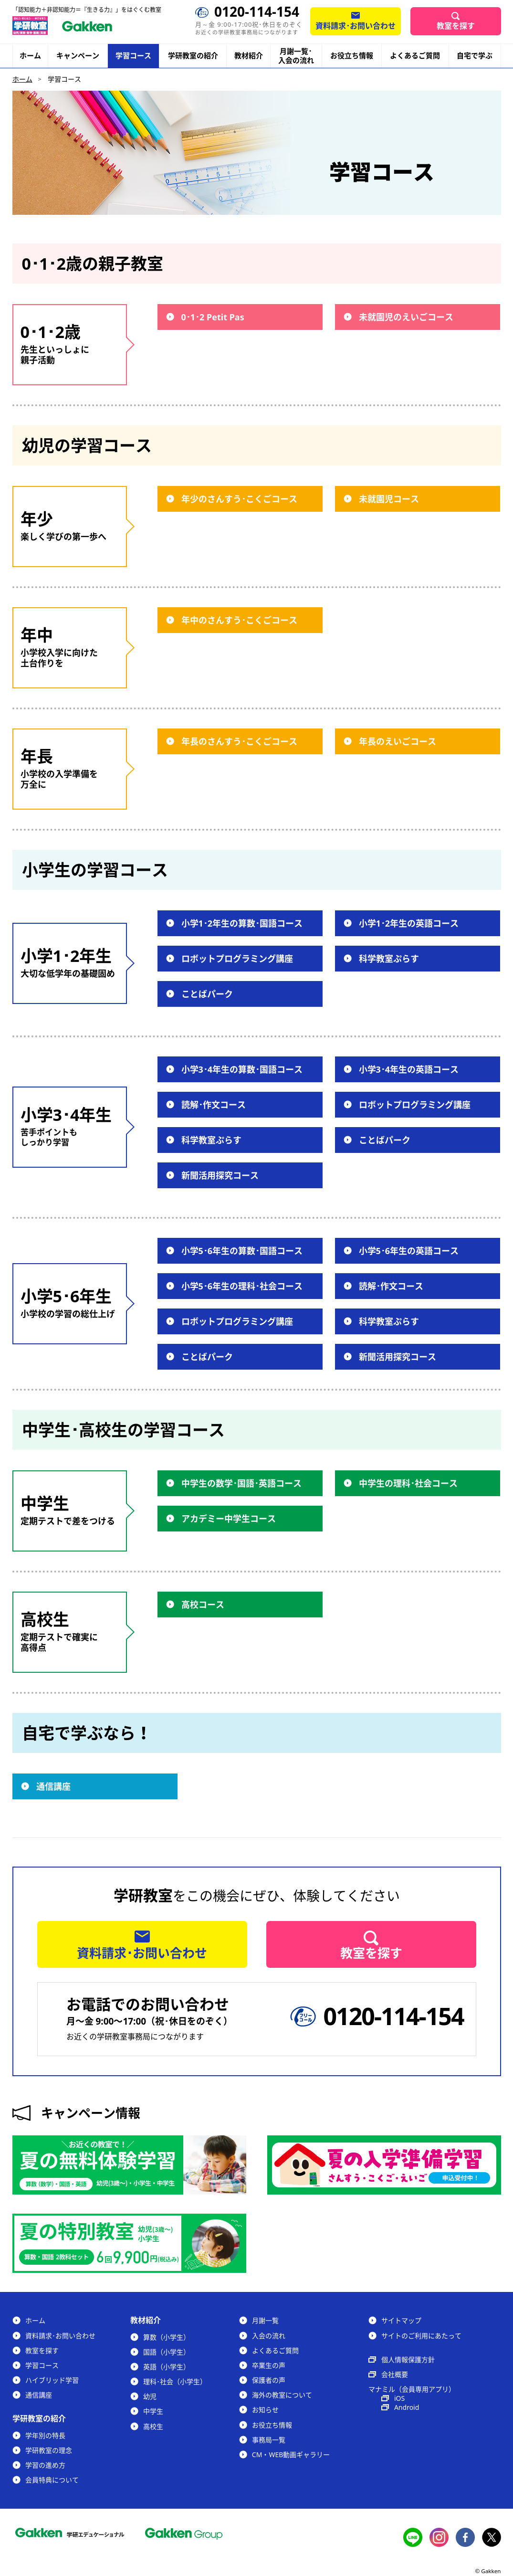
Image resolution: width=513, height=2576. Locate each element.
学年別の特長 (45, 2435)
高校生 (153, 2426)
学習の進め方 (45, 2465)
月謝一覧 (265, 2320)
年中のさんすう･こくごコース (239, 620)
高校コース (202, 1604)
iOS (399, 2398)
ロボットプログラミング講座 (237, 958)
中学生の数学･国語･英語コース (241, 1483)
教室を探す (456, 26)
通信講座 (53, 1786)
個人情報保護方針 (408, 2359)
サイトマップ (401, 2320)
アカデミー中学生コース (228, 1518)
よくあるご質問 (415, 55)
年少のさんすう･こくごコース (239, 499)
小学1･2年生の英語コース (409, 923)
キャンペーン (77, 55)
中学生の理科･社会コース (408, 1483)
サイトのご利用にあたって (421, 2335)
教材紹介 (248, 55)
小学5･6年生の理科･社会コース (242, 1286)
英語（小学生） (166, 2366)
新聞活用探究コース (220, 1175)
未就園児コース (389, 499)
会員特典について (52, 2479)
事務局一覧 (268, 2439)
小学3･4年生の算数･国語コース (242, 1069)
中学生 (153, 2411)
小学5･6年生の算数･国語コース (242, 1250)
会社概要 (394, 2374)
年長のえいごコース (397, 741)
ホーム (30, 55)
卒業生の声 (268, 2365)
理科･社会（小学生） (175, 2381)
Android (406, 2407)
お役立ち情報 (351, 55)
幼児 (150, 2396)
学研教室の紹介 (193, 55)
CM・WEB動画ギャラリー (291, 2454)
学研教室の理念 (48, 2450)
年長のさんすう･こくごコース (239, 741)
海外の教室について (282, 2394)
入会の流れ (268, 2335)
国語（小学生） (166, 2351)
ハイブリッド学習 (52, 2380)
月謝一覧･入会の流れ (296, 56)
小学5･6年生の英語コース (409, 1250)
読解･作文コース (213, 1104)
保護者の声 (268, 2380)
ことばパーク (207, 994)
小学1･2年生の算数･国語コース (242, 923)
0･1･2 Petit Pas (212, 317)
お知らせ (265, 2409)
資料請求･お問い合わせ (355, 26)
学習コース (133, 55)
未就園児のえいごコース (406, 317)
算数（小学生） (166, 2337)
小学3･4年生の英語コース (409, 1069)
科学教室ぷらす (389, 958)
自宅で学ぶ (474, 55)
